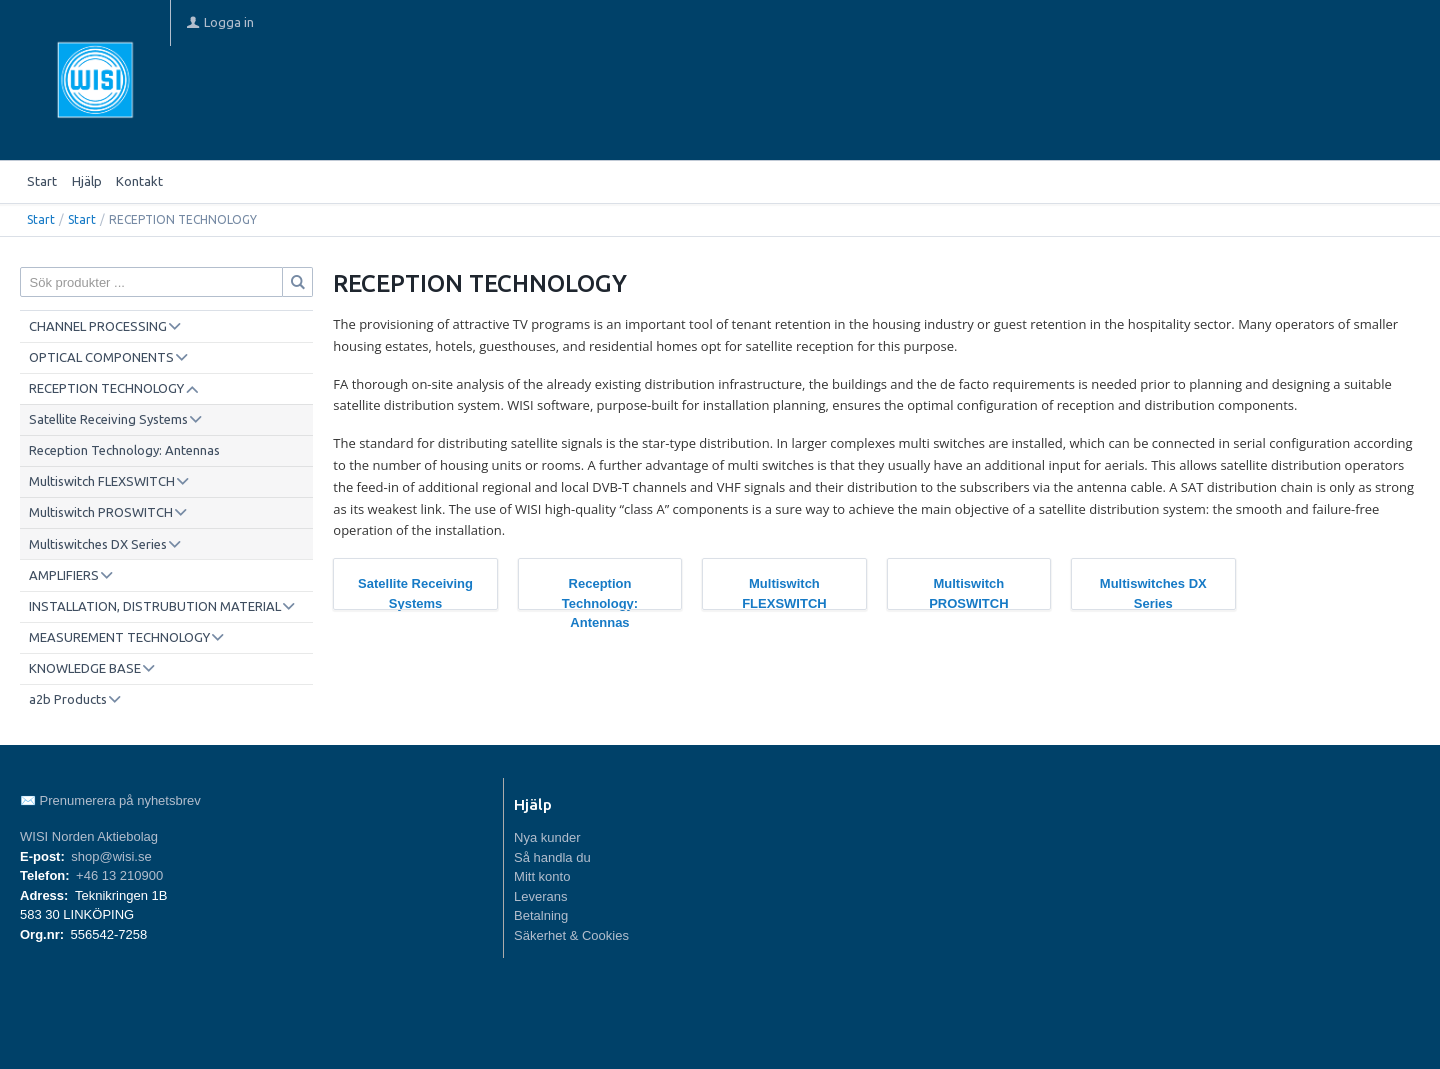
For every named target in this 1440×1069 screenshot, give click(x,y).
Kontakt (139, 181)
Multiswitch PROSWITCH (101, 512)
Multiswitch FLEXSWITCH (102, 481)
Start (42, 181)
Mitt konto (542, 876)
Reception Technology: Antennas (124, 450)
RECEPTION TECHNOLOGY (106, 388)
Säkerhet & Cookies (571, 935)
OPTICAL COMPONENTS (101, 357)
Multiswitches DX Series (98, 544)
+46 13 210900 (119, 875)
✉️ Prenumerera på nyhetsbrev (110, 800)
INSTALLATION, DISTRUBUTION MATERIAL (155, 606)
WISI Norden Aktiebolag (89, 836)
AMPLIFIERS (64, 575)
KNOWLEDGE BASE (85, 668)
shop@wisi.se (111, 856)
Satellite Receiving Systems (108, 419)
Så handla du (552, 857)
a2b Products (68, 699)
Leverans (540, 896)
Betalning (541, 915)
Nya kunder (547, 837)
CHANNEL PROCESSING (98, 326)
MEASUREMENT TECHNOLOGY (119, 637)
